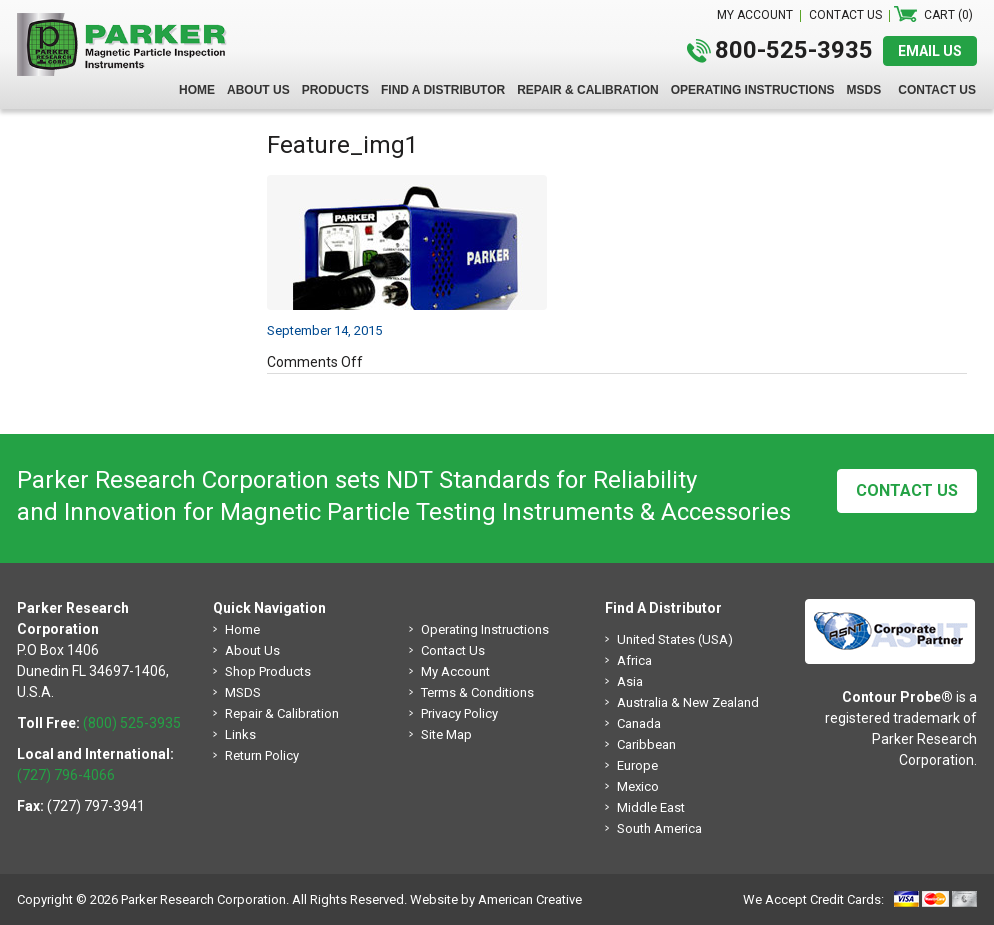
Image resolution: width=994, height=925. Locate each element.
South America (659, 828)
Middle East (651, 807)
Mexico (638, 786)
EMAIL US (930, 51)
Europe (637, 765)
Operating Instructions (485, 629)
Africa (634, 660)
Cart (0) (948, 15)
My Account (455, 671)
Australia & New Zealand (688, 702)
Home (242, 629)
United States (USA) (675, 639)
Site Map (446, 734)
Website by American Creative (496, 899)
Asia (630, 681)
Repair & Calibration (282, 713)
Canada (639, 723)
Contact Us (907, 490)
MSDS (243, 692)
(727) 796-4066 (66, 775)
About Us (252, 650)
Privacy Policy (459, 713)
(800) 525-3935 (132, 723)
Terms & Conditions (477, 692)
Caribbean (646, 744)
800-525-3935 (794, 50)
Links (240, 734)
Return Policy (262, 755)
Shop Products (268, 671)
